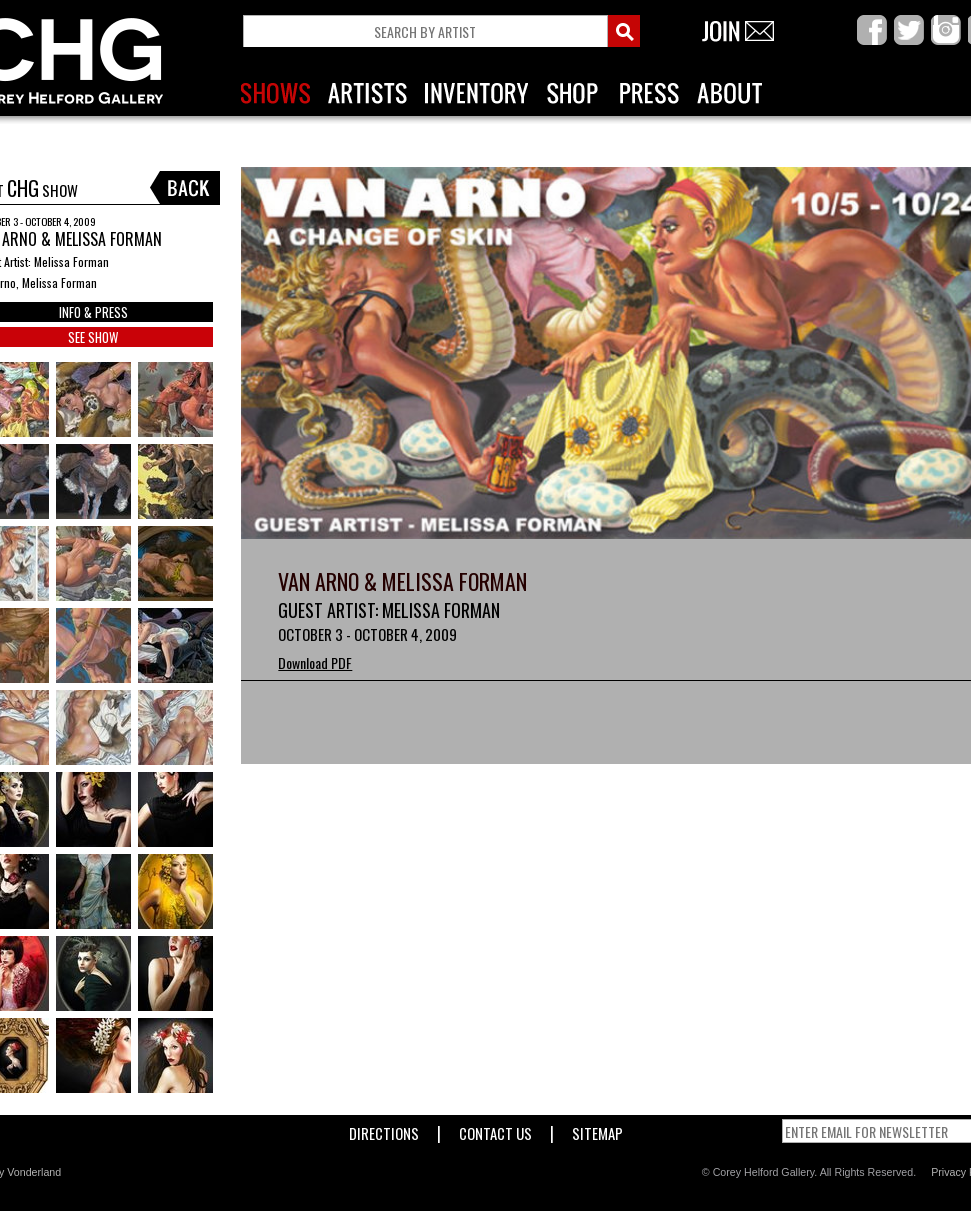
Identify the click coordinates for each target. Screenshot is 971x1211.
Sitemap (597, 1129)
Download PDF (315, 662)
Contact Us (495, 1129)
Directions (384, 1129)
